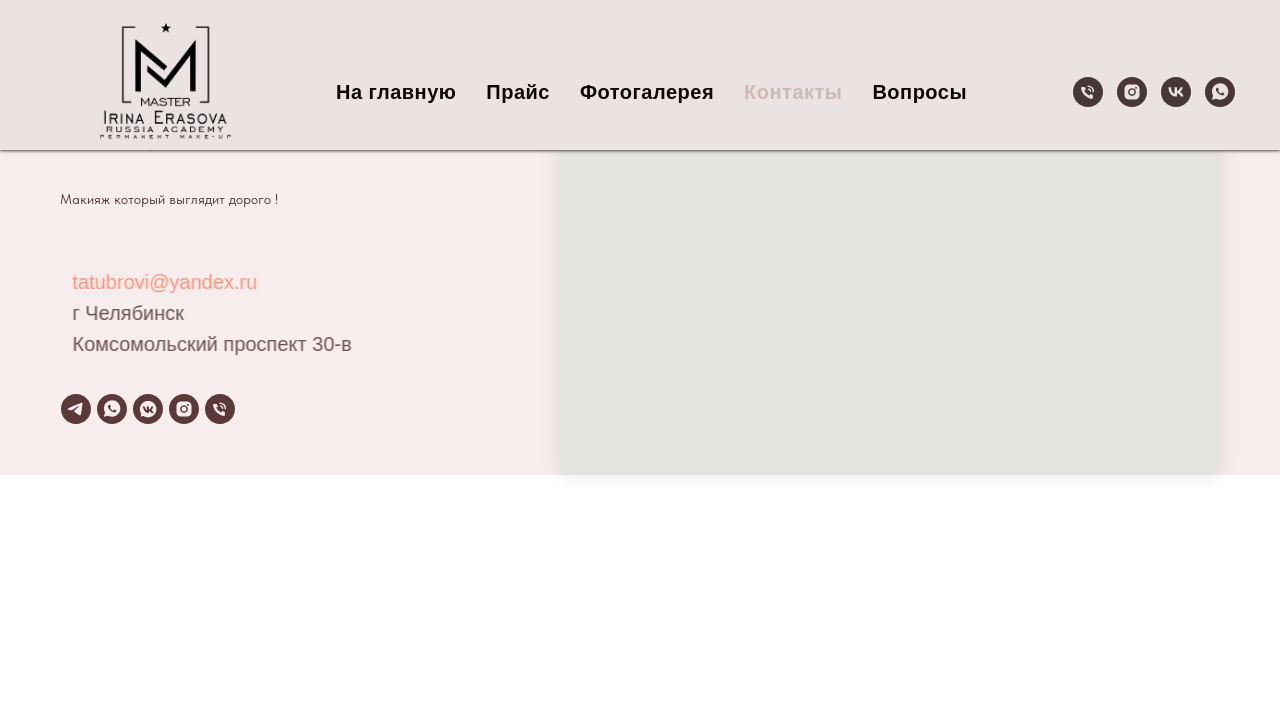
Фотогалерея (647, 92)
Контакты (793, 92)
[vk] (1176, 92)
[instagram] (1132, 92)
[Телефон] (1088, 92)
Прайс (518, 92)
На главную (396, 92)
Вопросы (919, 92)
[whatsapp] (1220, 92)
